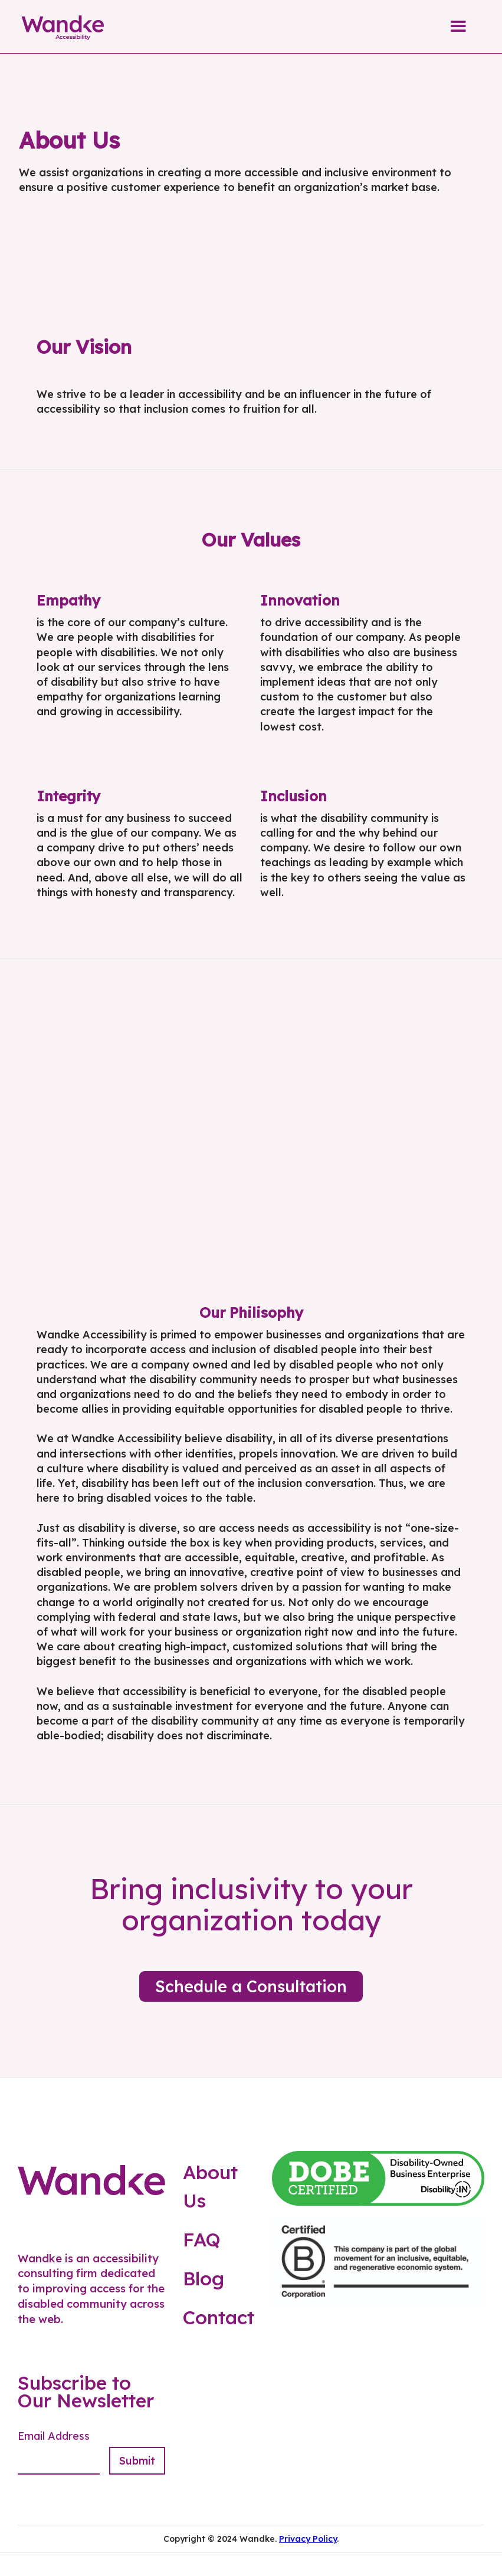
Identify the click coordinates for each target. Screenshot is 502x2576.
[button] (458, 26)
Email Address (54, 2436)
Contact (218, 2317)
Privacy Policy (308, 2539)
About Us (210, 2186)
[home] (62, 26)
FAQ (202, 2239)
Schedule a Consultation (251, 1986)
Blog (203, 2278)
